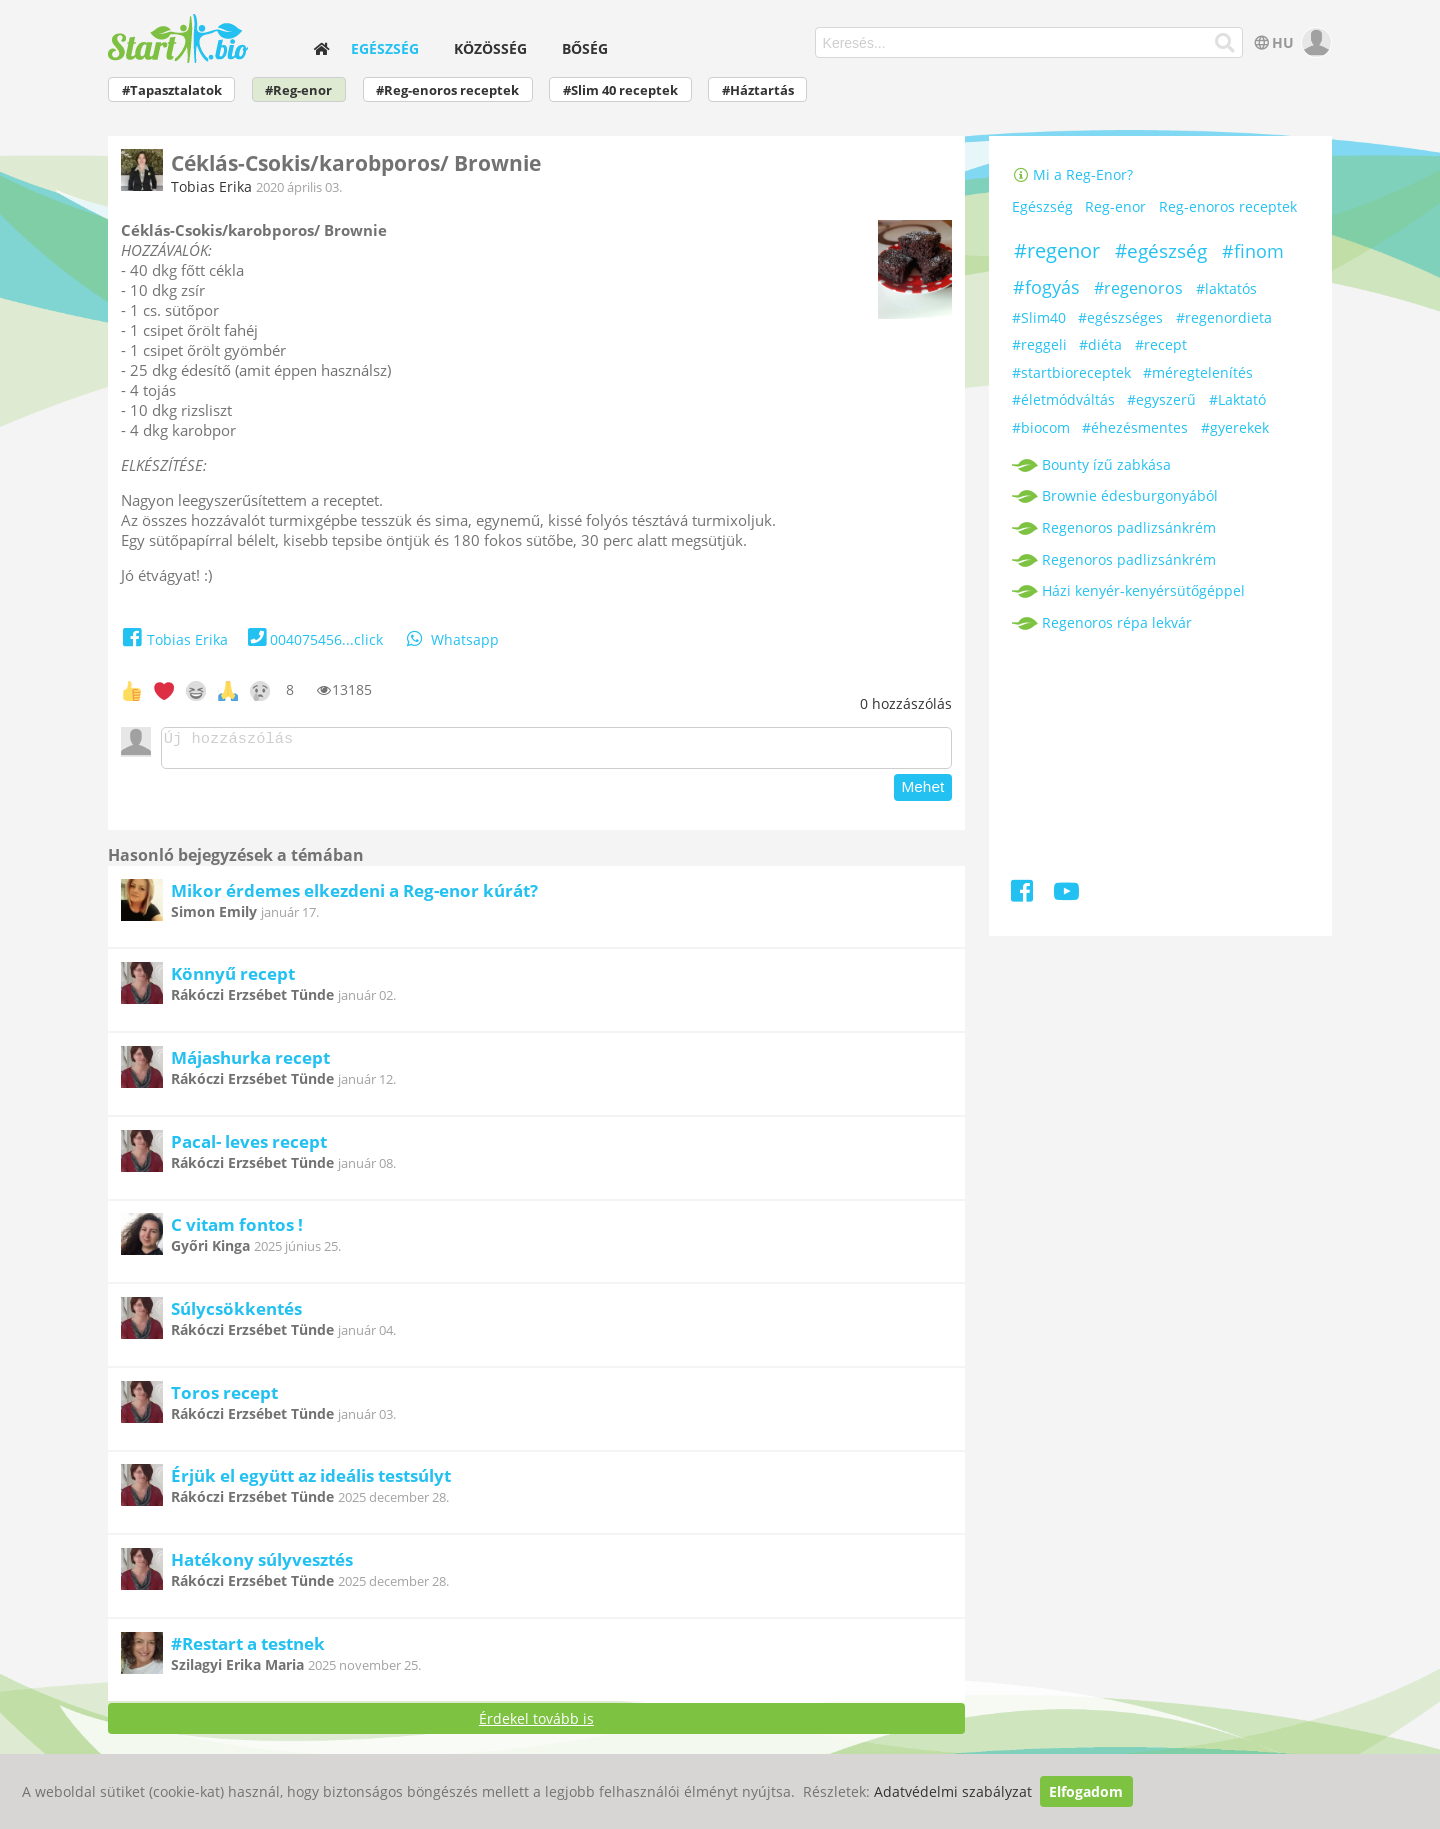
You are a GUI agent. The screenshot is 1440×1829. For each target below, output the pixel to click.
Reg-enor (1115, 207)
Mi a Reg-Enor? (1073, 174)
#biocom (1041, 427)
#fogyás (1046, 287)
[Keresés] (1225, 43)
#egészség (1161, 251)
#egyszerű (1161, 399)
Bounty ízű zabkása (1106, 464)
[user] (1314, 42)
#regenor (1057, 250)
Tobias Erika (211, 186)
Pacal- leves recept (249, 1147)
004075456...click (313, 639)
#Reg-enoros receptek (447, 90)
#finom (1253, 251)
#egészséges (1120, 317)
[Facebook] (1023, 894)
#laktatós (1226, 288)
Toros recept (224, 1398)
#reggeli (1039, 344)
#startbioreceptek (1071, 372)
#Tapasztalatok (172, 90)
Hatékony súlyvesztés (262, 1565)
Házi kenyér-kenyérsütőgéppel (1143, 590)
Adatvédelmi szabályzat (953, 1791)
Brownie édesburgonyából (1130, 495)
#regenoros (1138, 288)
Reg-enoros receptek (1228, 207)
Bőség (585, 48)
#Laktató (1237, 399)
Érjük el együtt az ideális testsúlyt (311, 1481)
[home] (322, 48)
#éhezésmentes (1135, 427)
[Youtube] (1066, 894)
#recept (1161, 344)
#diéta (1100, 344)
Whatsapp (451, 639)
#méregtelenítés (1198, 372)
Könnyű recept (233, 979)
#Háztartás (758, 90)
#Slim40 (1039, 317)
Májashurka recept (250, 1063)
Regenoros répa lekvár (1117, 622)
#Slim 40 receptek (620, 90)
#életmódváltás (1063, 399)
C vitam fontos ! (237, 1230)
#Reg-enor (298, 90)
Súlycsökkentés (236, 1314)
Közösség (490, 48)
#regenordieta (1224, 317)
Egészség (385, 48)
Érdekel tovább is (536, 1724)
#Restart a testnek (248, 1649)
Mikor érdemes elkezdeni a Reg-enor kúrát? (354, 896)
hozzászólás (906, 703)
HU (1272, 42)
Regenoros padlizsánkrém (1129, 527)
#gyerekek (1235, 427)
